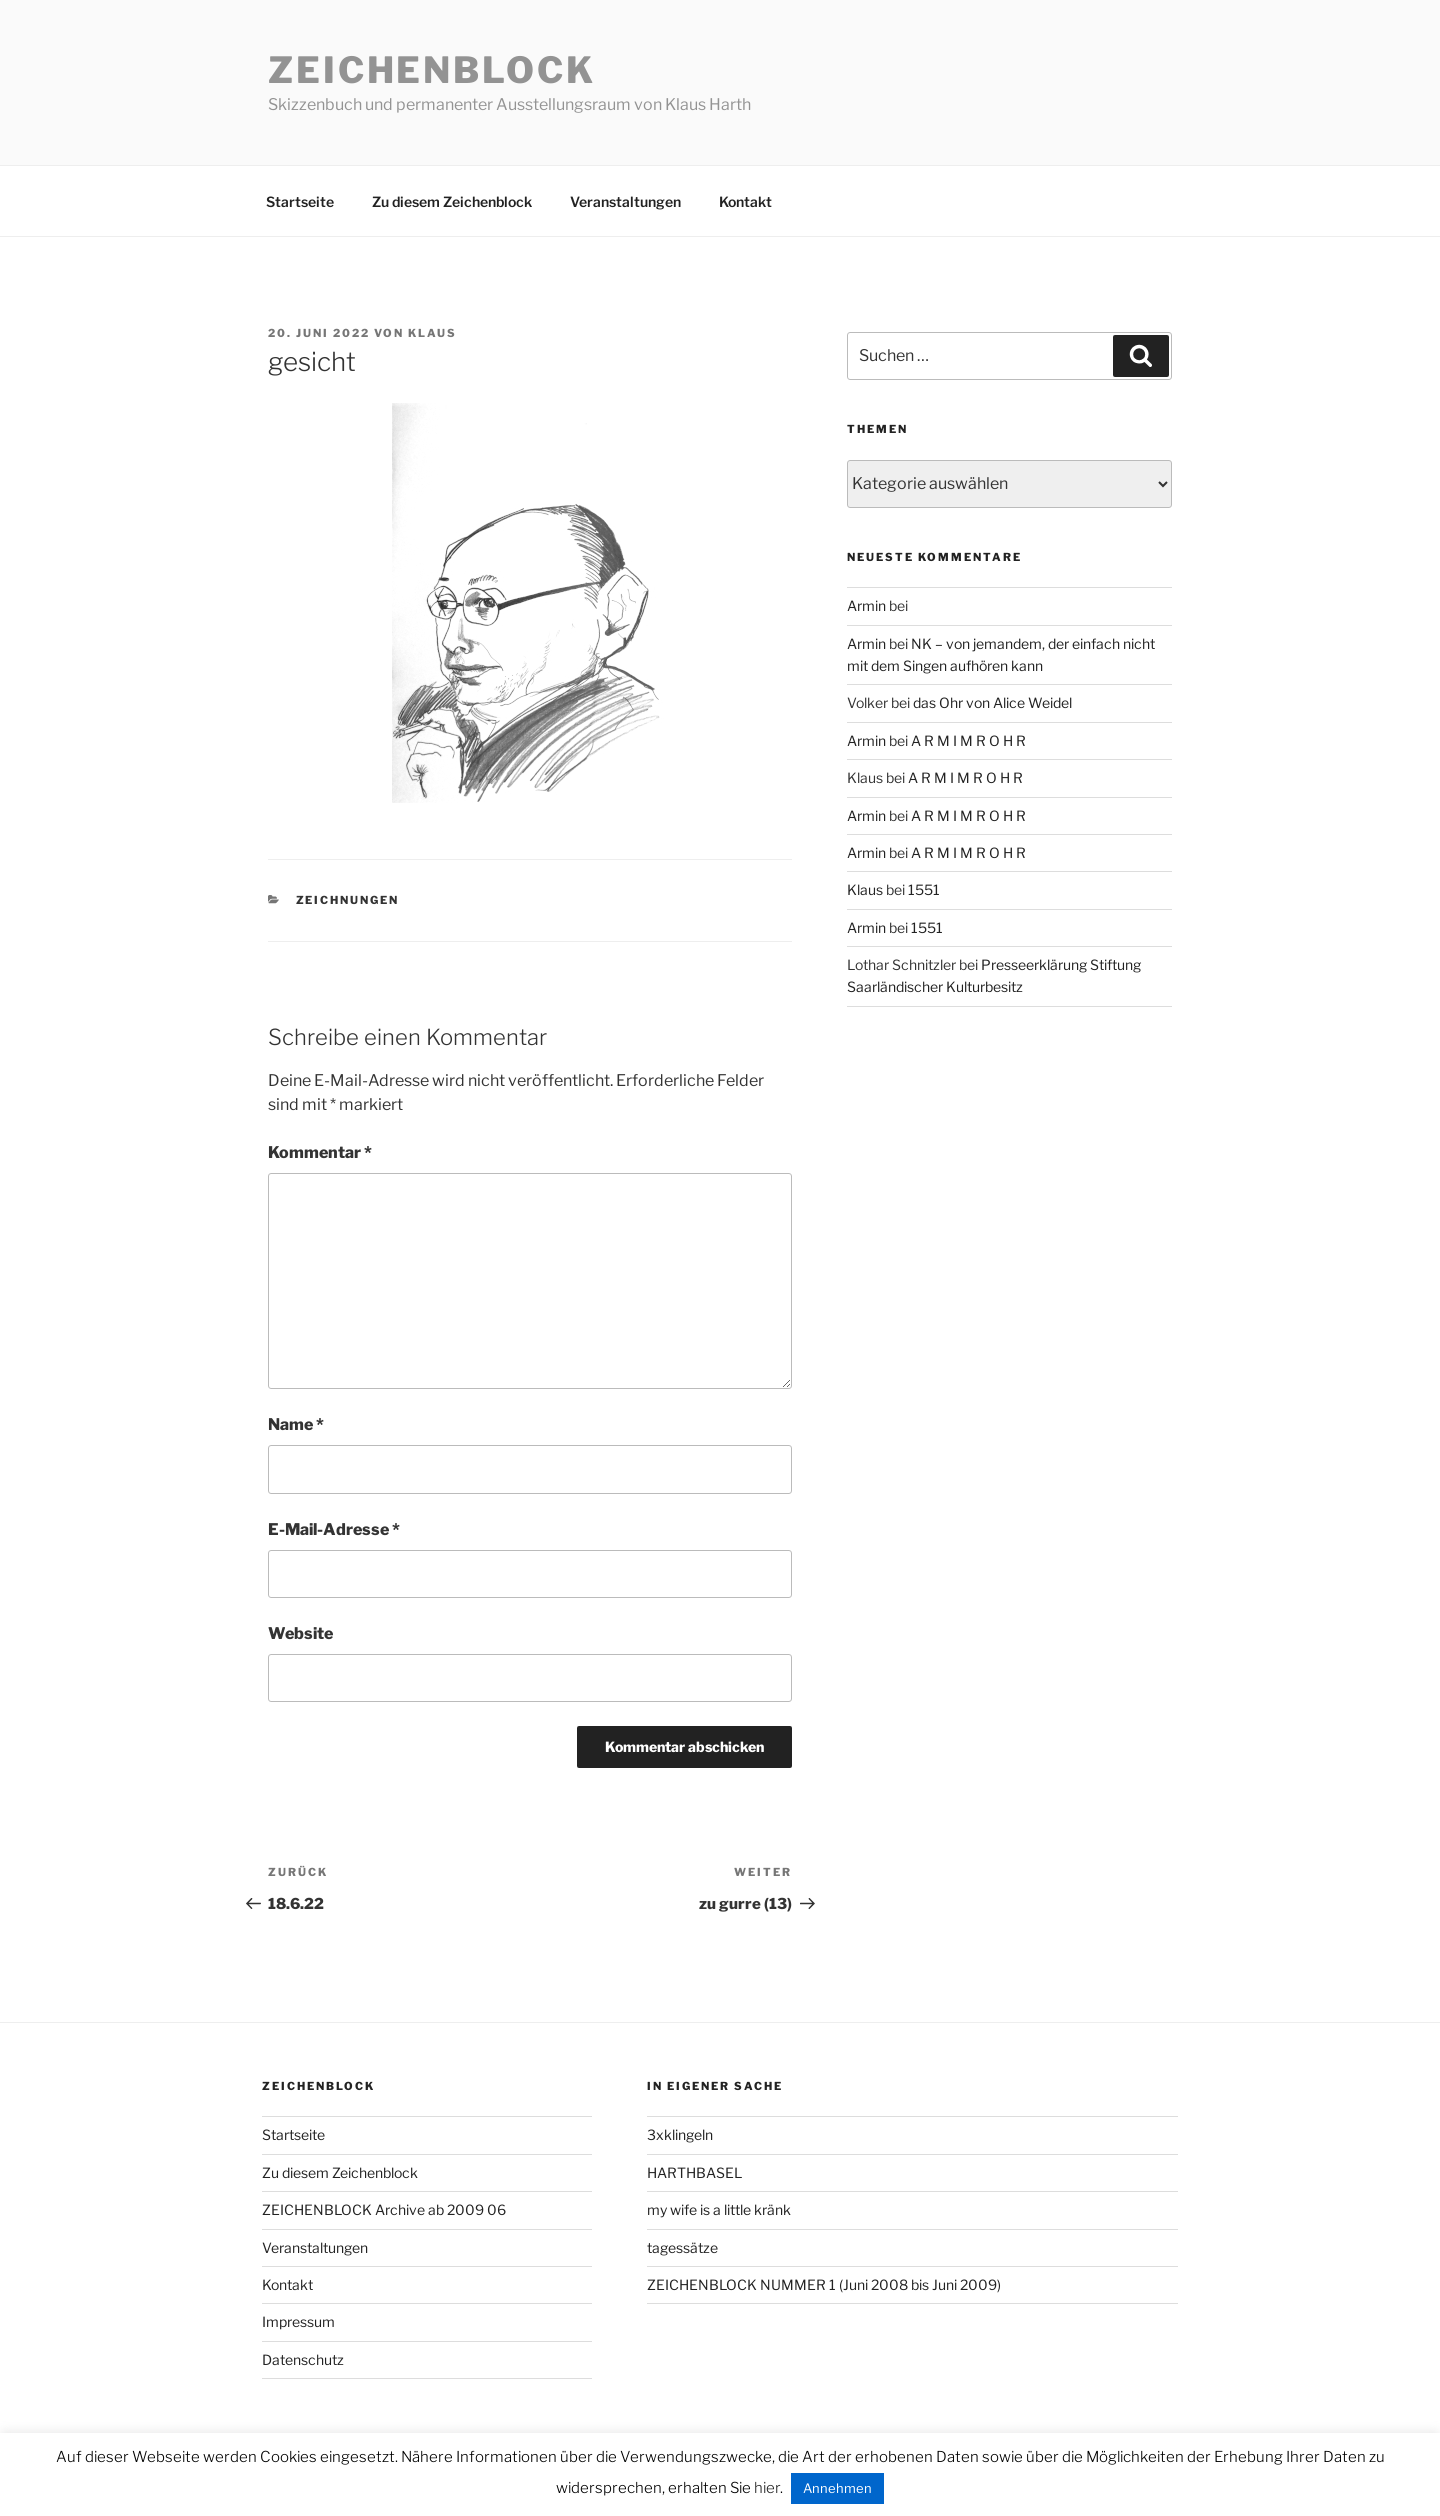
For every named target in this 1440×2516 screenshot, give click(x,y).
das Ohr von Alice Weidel (992, 702)
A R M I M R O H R (968, 740)
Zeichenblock (432, 70)
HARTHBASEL (694, 2172)
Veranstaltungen (625, 201)
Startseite (300, 201)
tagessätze (682, 2247)
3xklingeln (680, 2134)
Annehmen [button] (837, 2488)
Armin (866, 605)
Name (296, 1424)
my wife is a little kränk (719, 2209)
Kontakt (745, 201)
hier (767, 2488)
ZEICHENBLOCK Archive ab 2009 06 (384, 2209)
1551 (924, 889)
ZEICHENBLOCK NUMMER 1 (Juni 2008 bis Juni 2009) (824, 2284)
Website (300, 1633)
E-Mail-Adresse (334, 1529)
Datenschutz (303, 2359)
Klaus (432, 333)
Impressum (298, 2321)
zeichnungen (348, 900)
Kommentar (320, 1152)
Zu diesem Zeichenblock (452, 201)
